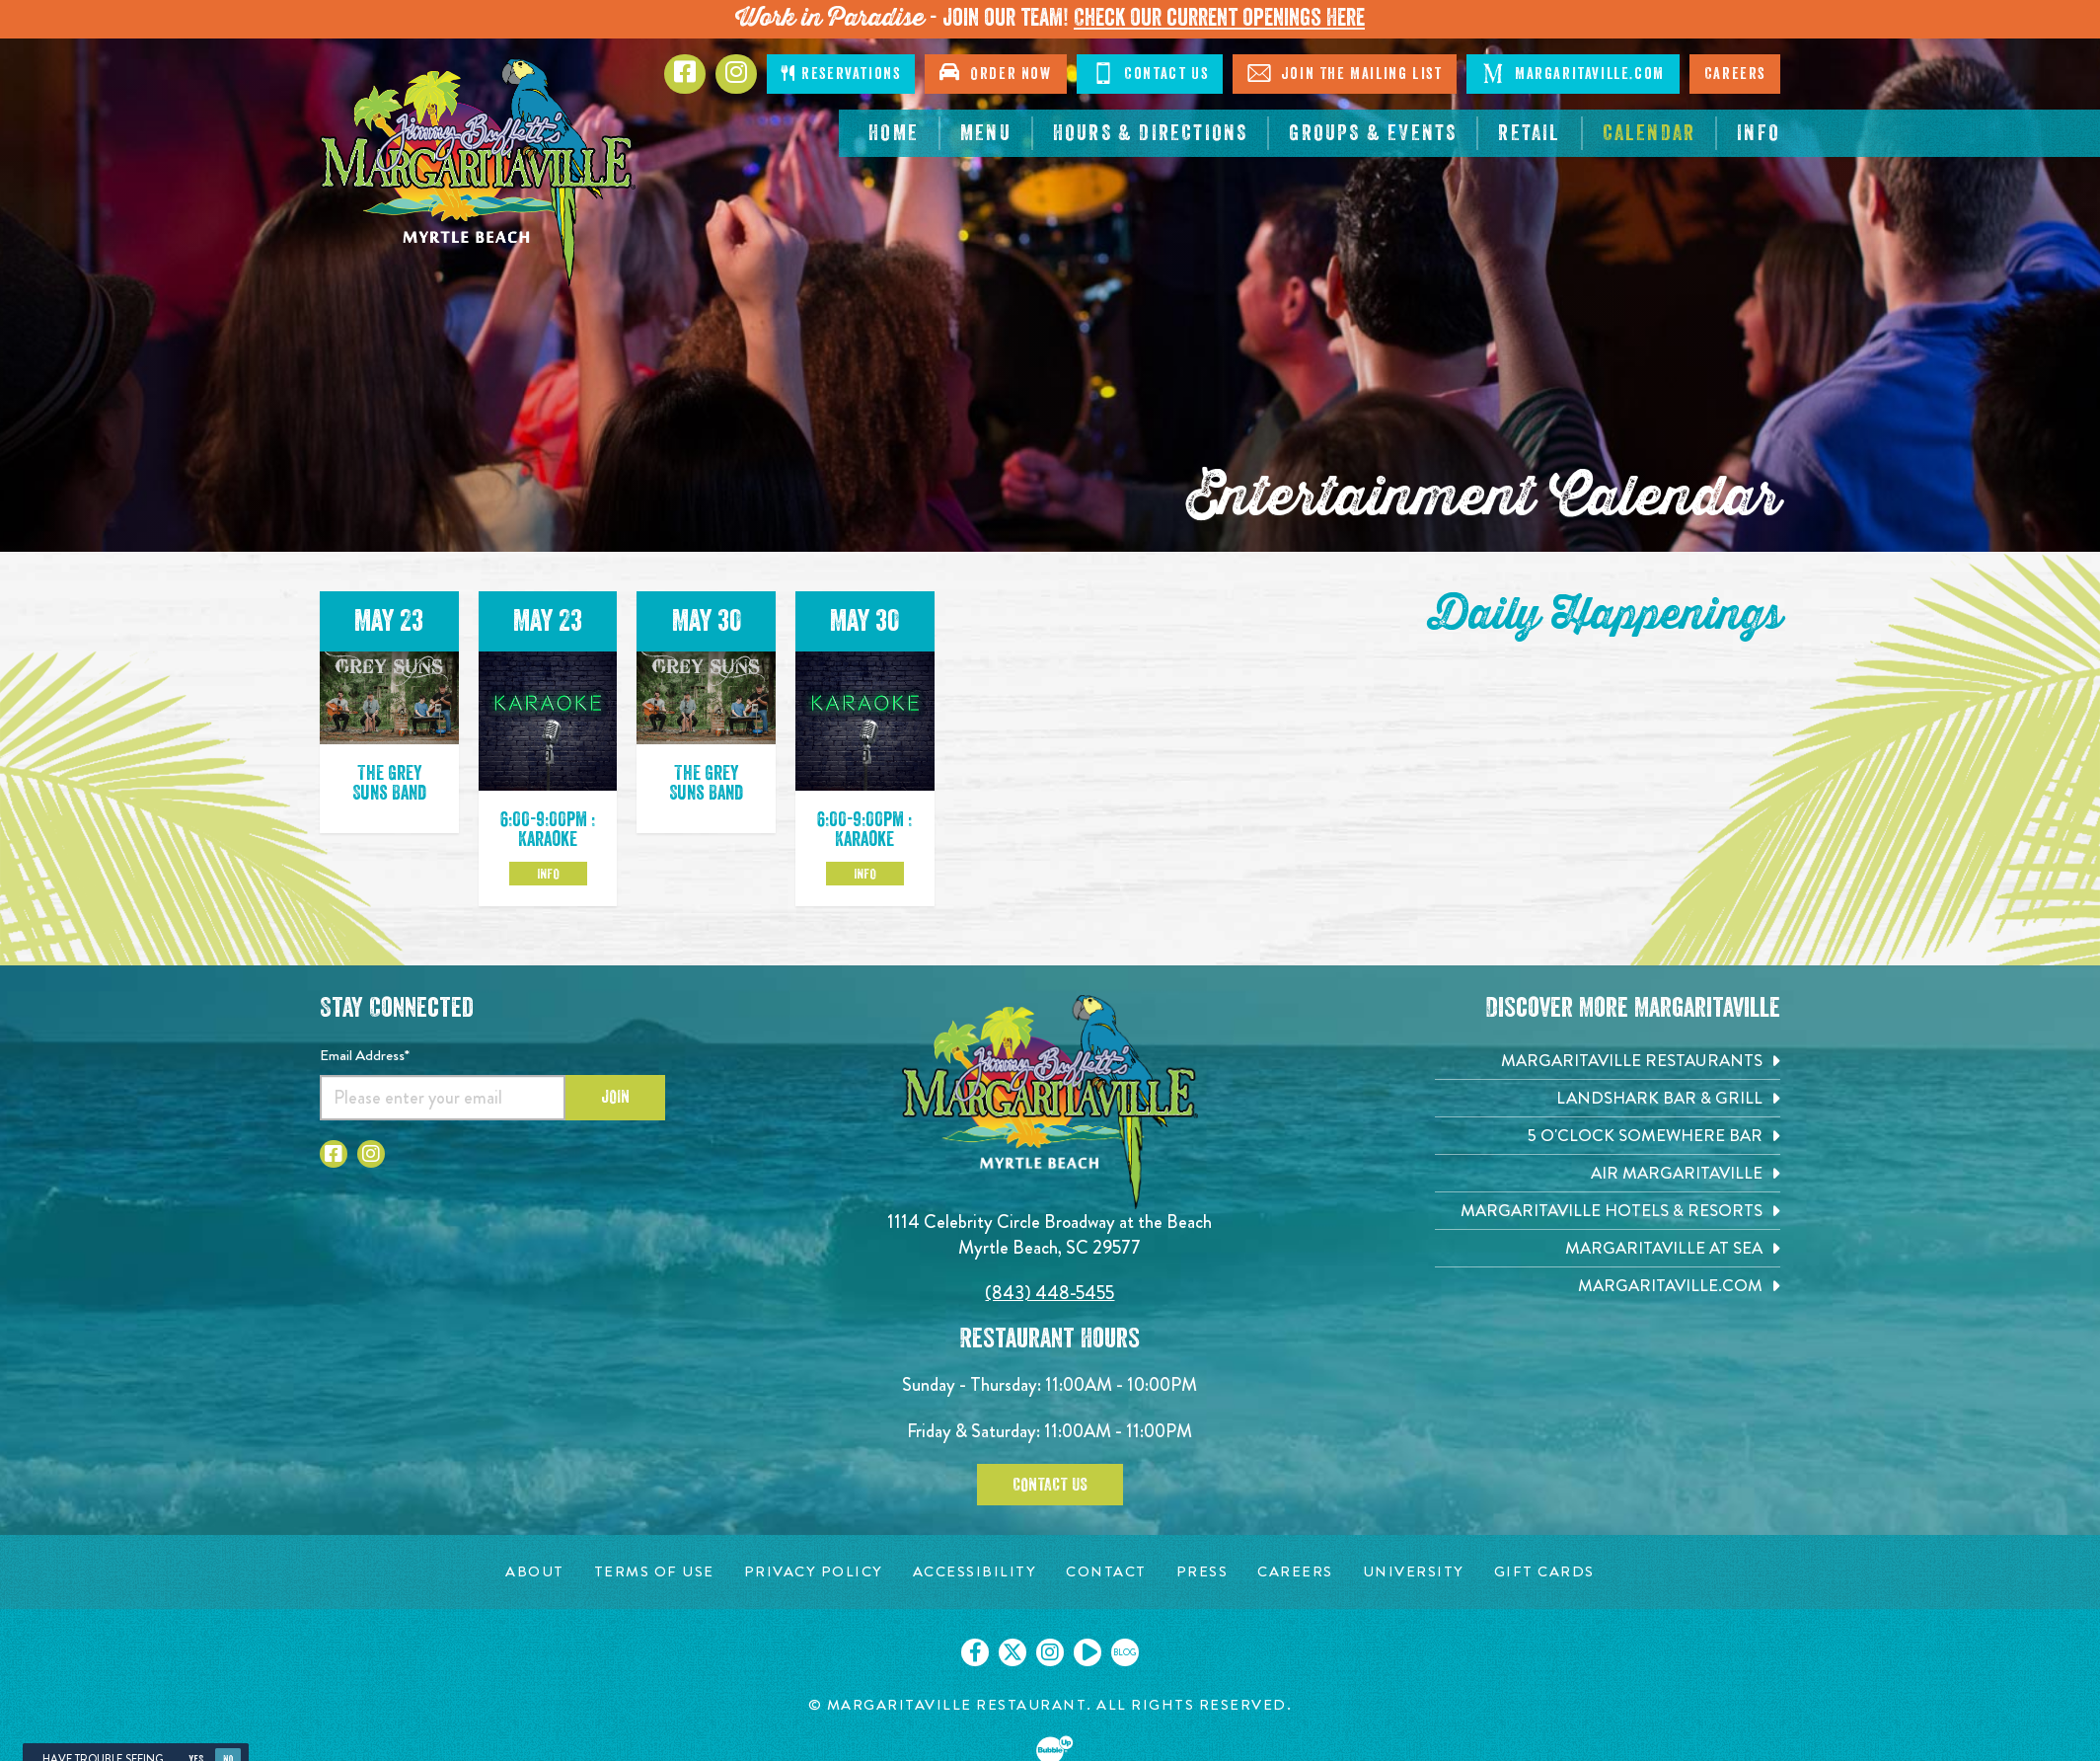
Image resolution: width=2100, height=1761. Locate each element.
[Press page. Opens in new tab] (1202, 1572)
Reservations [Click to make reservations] (841, 73)
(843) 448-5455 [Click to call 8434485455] (1049, 1292)
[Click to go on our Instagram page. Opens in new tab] (1050, 1652)
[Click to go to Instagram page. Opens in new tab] (371, 1154)
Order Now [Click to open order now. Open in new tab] (995, 72)
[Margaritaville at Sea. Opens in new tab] (1607, 1248)
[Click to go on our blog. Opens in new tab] (1125, 1652)
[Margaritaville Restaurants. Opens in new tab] (1607, 1060)
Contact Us (1050, 1484)
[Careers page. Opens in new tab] (1295, 1572)
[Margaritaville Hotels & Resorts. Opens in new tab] (1607, 1210)
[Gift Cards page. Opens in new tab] (1544, 1572)
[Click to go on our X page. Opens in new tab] (1012, 1652)
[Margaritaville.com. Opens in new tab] (1607, 1285)
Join (615, 1097)
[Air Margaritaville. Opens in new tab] (1607, 1173)
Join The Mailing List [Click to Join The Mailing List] (1344, 73)
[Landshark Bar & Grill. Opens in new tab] (1607, 1098)
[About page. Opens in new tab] (534, 1572)
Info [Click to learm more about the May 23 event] (548, 873)
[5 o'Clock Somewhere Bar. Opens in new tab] (1607, 1135)
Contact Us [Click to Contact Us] (1150, 73)
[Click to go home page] (478, 172)
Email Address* (365, 1055)
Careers (1734, 74)
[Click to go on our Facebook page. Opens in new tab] (975, 1652)
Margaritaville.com (1572, 73)
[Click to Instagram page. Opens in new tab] (736, 74)
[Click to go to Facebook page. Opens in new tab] (685, 74)
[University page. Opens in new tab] (1413, 1572)
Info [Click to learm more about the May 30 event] (865, 873)
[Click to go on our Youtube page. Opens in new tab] (1087, 1652)
